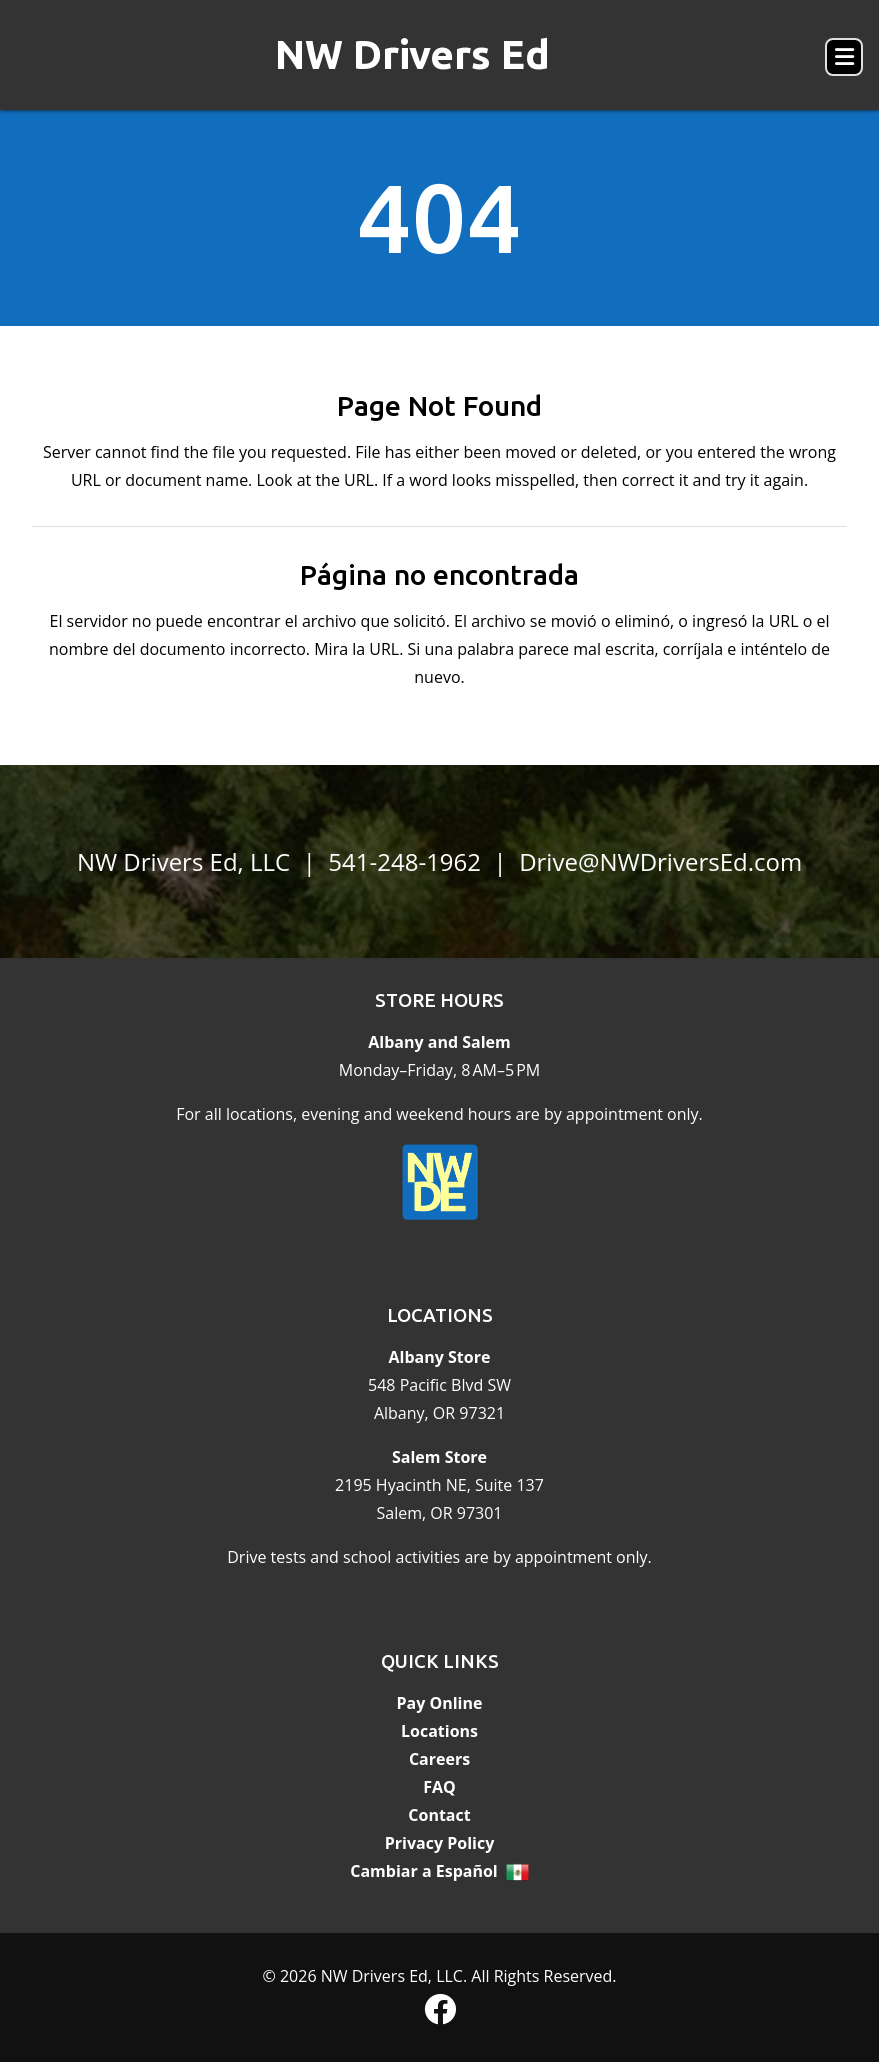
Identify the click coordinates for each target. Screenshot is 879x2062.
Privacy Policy (440, 1843)
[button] (844, 57)
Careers (439, 1759)
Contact (439, 1815)
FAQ (439, 1787)
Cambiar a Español (424, 1871)
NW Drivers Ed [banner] (412, 54)
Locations (439, 1731)
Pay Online (440, 1703)
